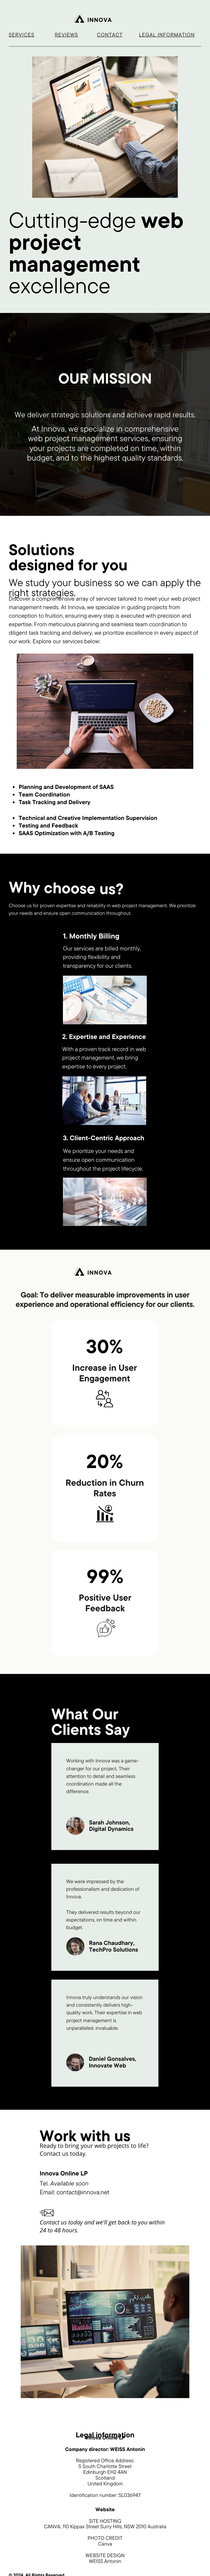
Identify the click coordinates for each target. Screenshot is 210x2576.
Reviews (66, 35)
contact (110, 35)
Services (21, 35)
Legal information (167, 35)
